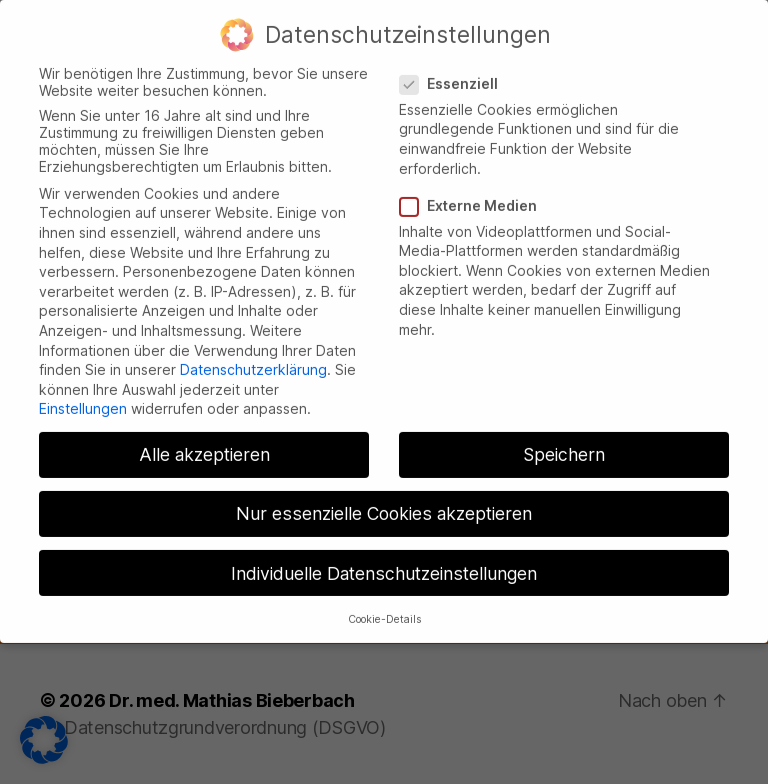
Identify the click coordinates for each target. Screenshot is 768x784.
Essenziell (456, 67)
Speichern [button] (564, 439)
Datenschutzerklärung (253, 353)
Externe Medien (475, 189)
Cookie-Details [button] (384, 603)
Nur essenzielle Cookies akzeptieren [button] (384, 498)
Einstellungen (83, 393)
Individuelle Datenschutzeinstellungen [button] (384, 557)
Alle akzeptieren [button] (204, 439)
